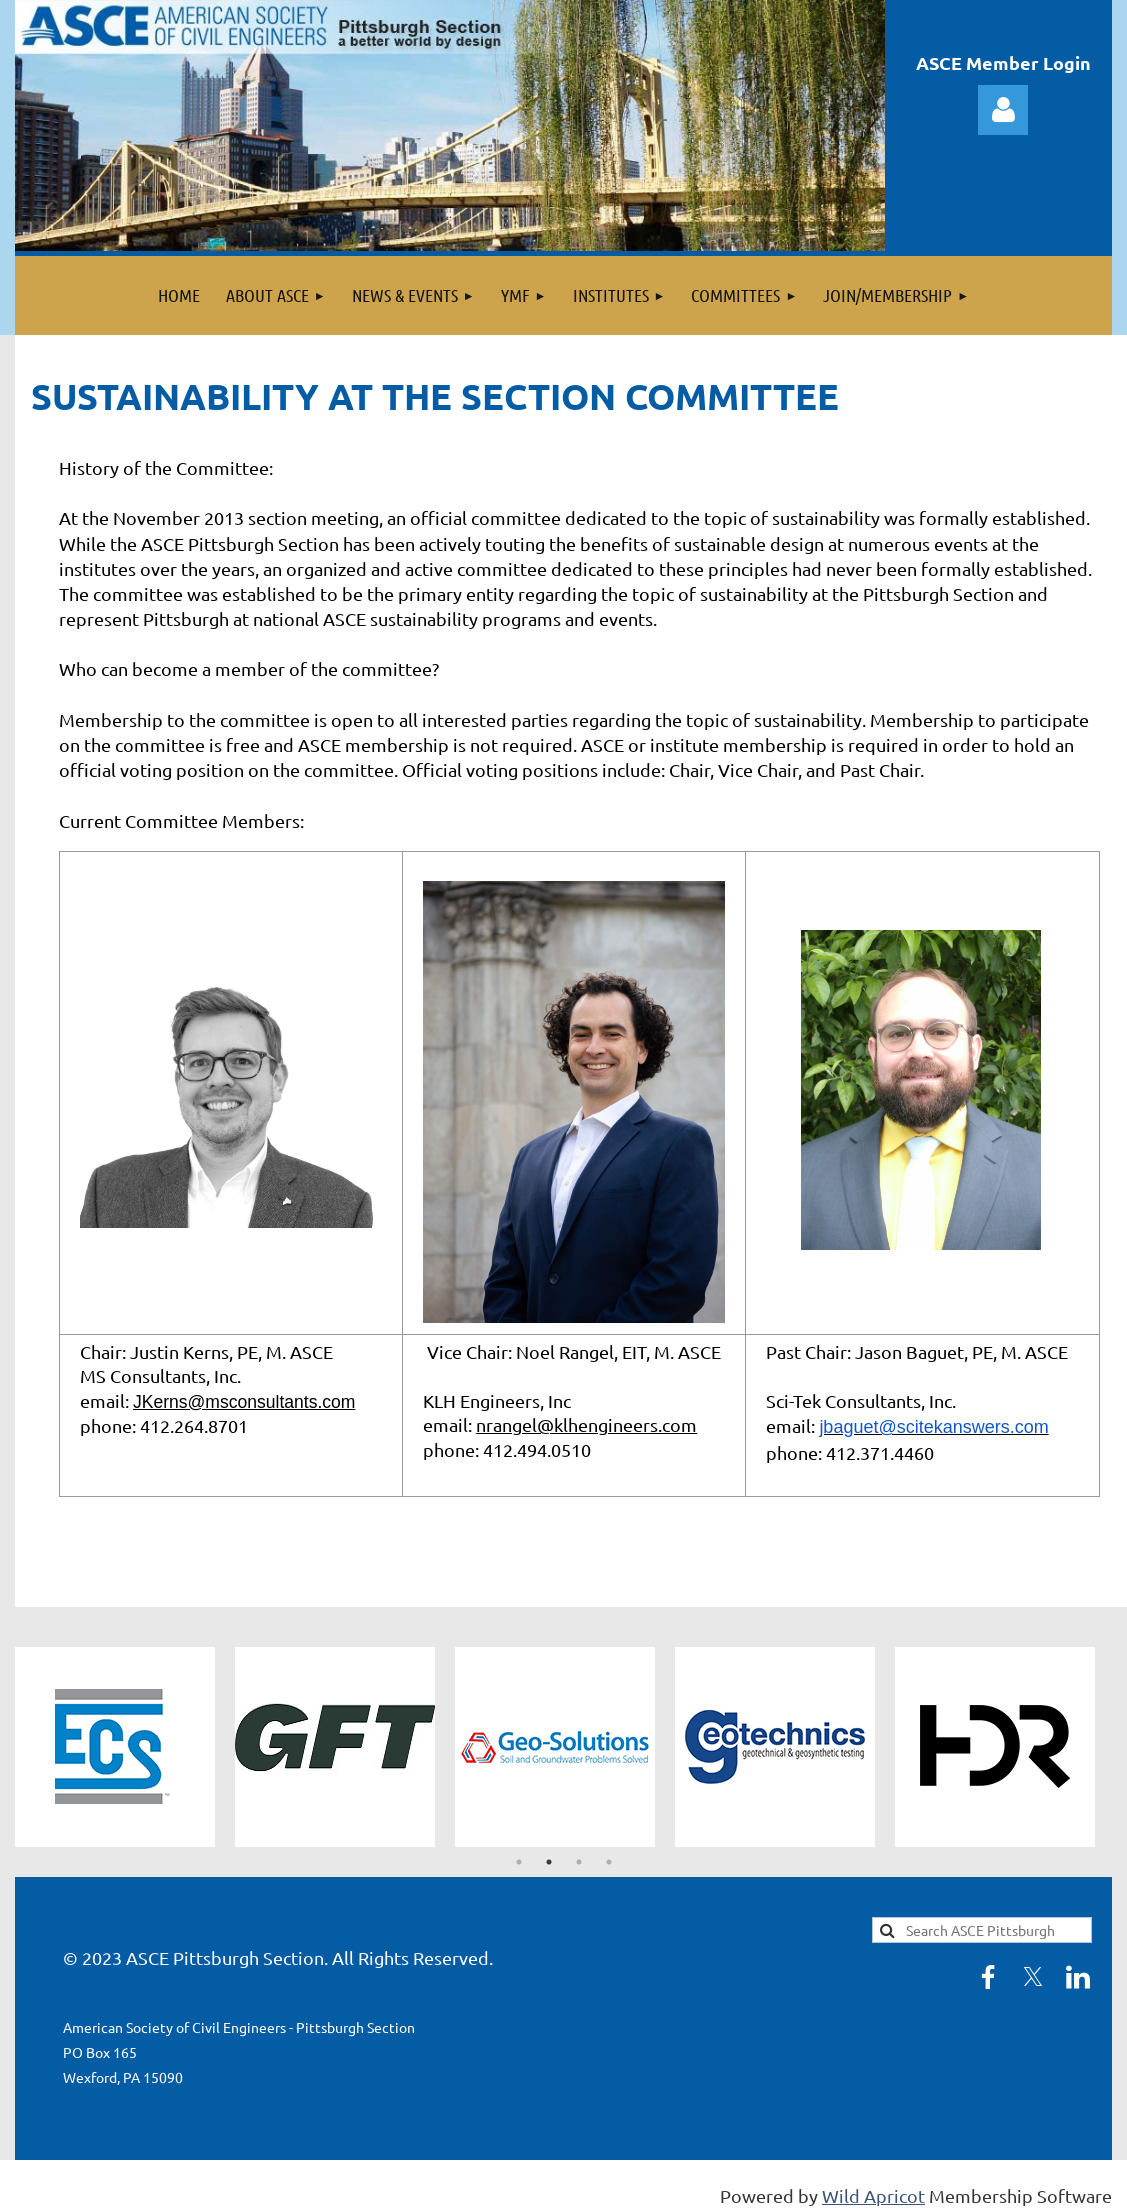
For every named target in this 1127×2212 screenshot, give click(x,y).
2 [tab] (549, 1866)
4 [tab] (609, 1866)
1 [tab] (519, 1866)
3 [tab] (579, 1866)
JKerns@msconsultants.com (247, 1404)
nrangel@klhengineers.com (586, 1427)
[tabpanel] (125, 1751)
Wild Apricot (873, 2198)
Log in (1003, 110)
